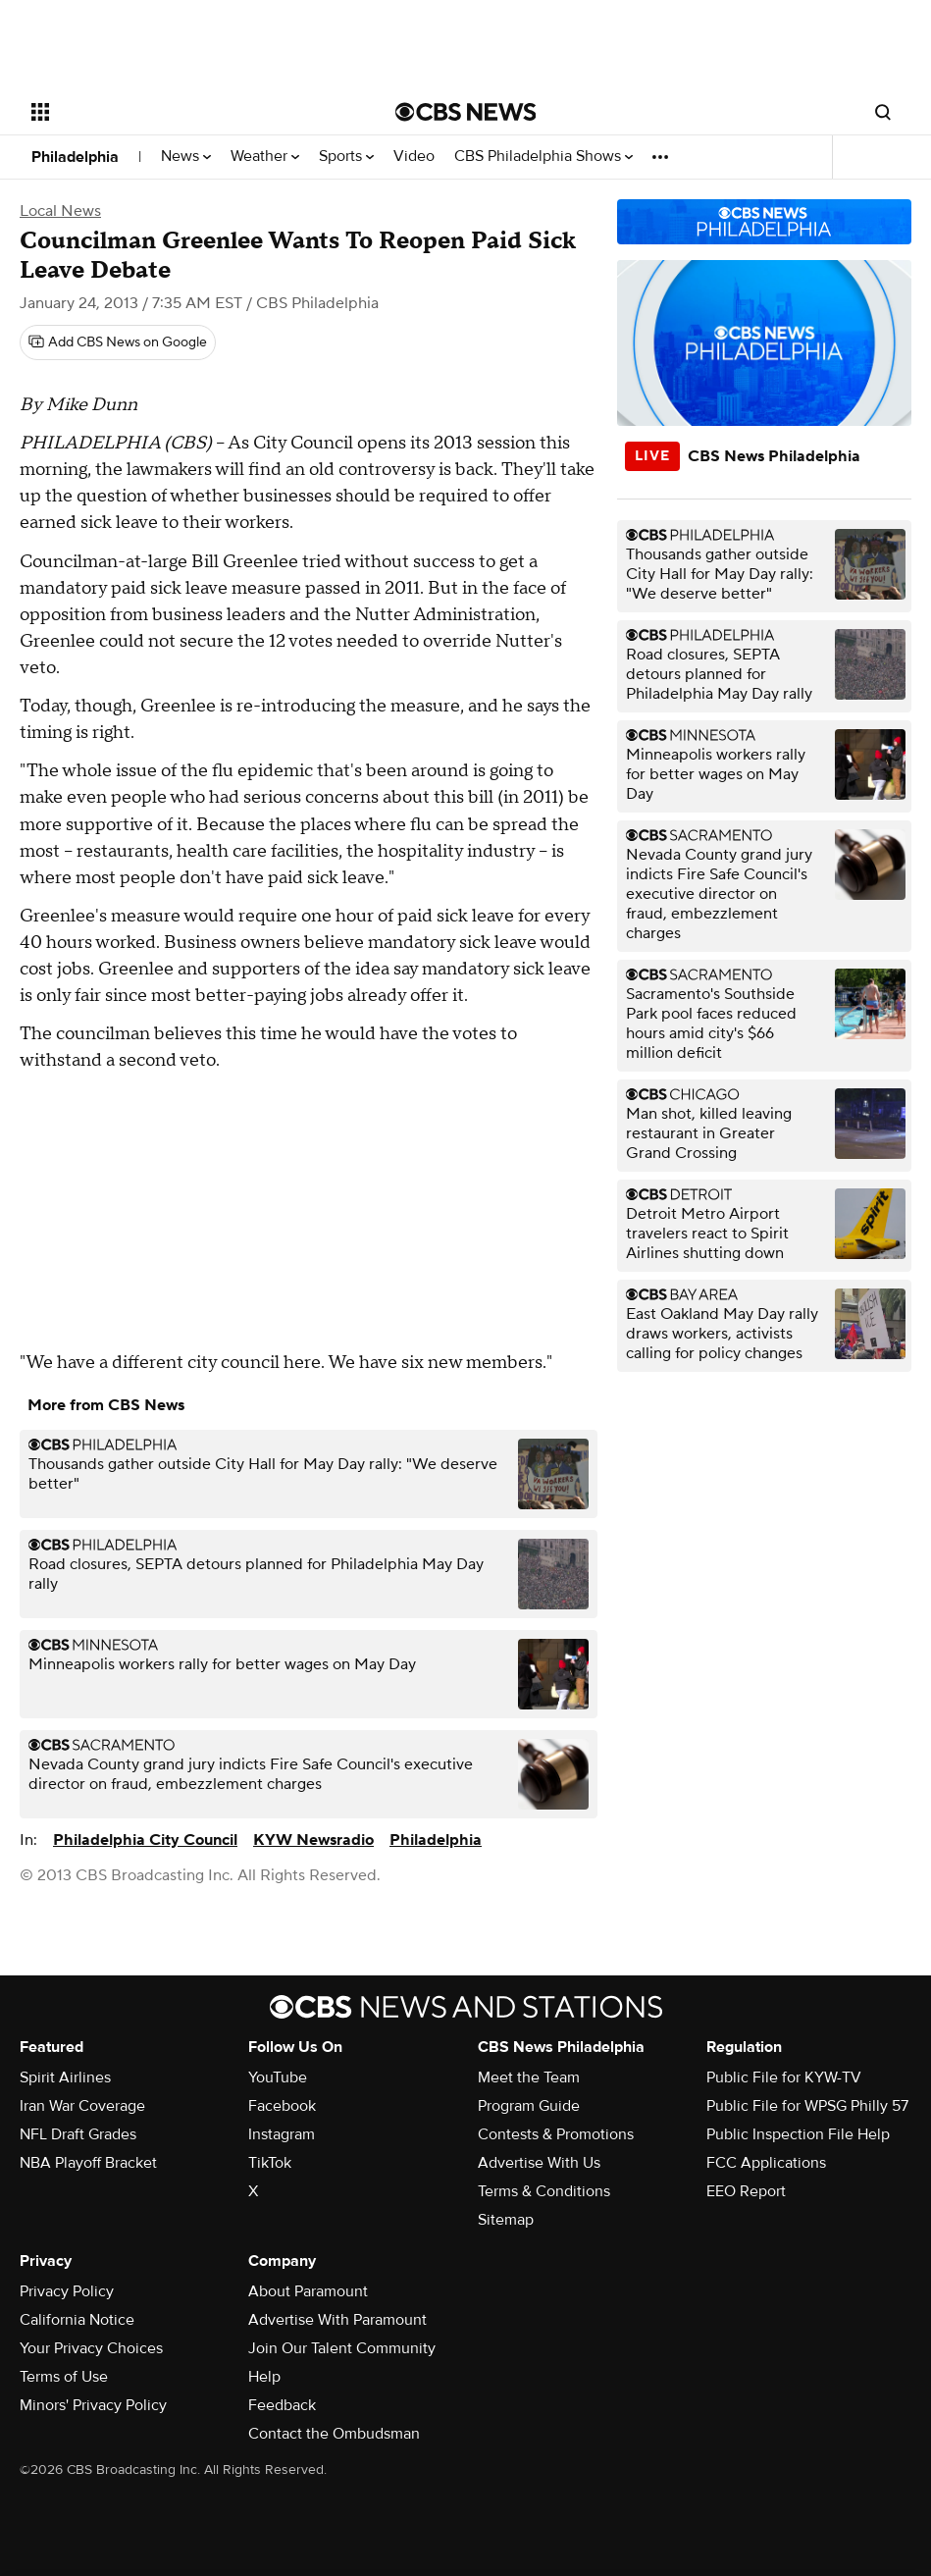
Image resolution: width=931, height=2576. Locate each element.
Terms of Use (64, 2377)
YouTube (277, 2077)
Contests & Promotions (556, 2134)
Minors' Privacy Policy (93, 2405)
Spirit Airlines (65, 2077)
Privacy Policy (67, 2291)
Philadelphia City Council (145, 1840)
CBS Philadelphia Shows (543, 156)
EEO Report (746, 2191)
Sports (346, 156)
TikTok (269, 2163)
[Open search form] (883, 112)
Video (414, 156)
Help (264, 2377)
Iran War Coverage (82, 2106)
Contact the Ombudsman (334, 2434)
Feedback (282, 2405)
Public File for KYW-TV (783, 2077)
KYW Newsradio (313, 1840)
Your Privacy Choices (91, 2348)
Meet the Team (529, 2077)
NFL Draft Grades (78, 2134)
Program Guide (529, 2106)
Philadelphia (75, 157)
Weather (265, 156)
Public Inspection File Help (798, 2134)
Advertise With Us (539, 2163)
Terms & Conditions (544, 2191)
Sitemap (506, 2220)
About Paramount (308, 2291)
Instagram (281, 2134)
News (186, 156)
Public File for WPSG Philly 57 (807, 2106)
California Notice (77, 2320)
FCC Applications (766, 2163)
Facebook (282, 2106)
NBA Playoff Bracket (88, 2163)
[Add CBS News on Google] (118, 342)
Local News (60, 211)
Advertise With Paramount (337, 2320)
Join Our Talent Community (342, 2348)
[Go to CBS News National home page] (466, 112)
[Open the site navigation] (176, 112)
